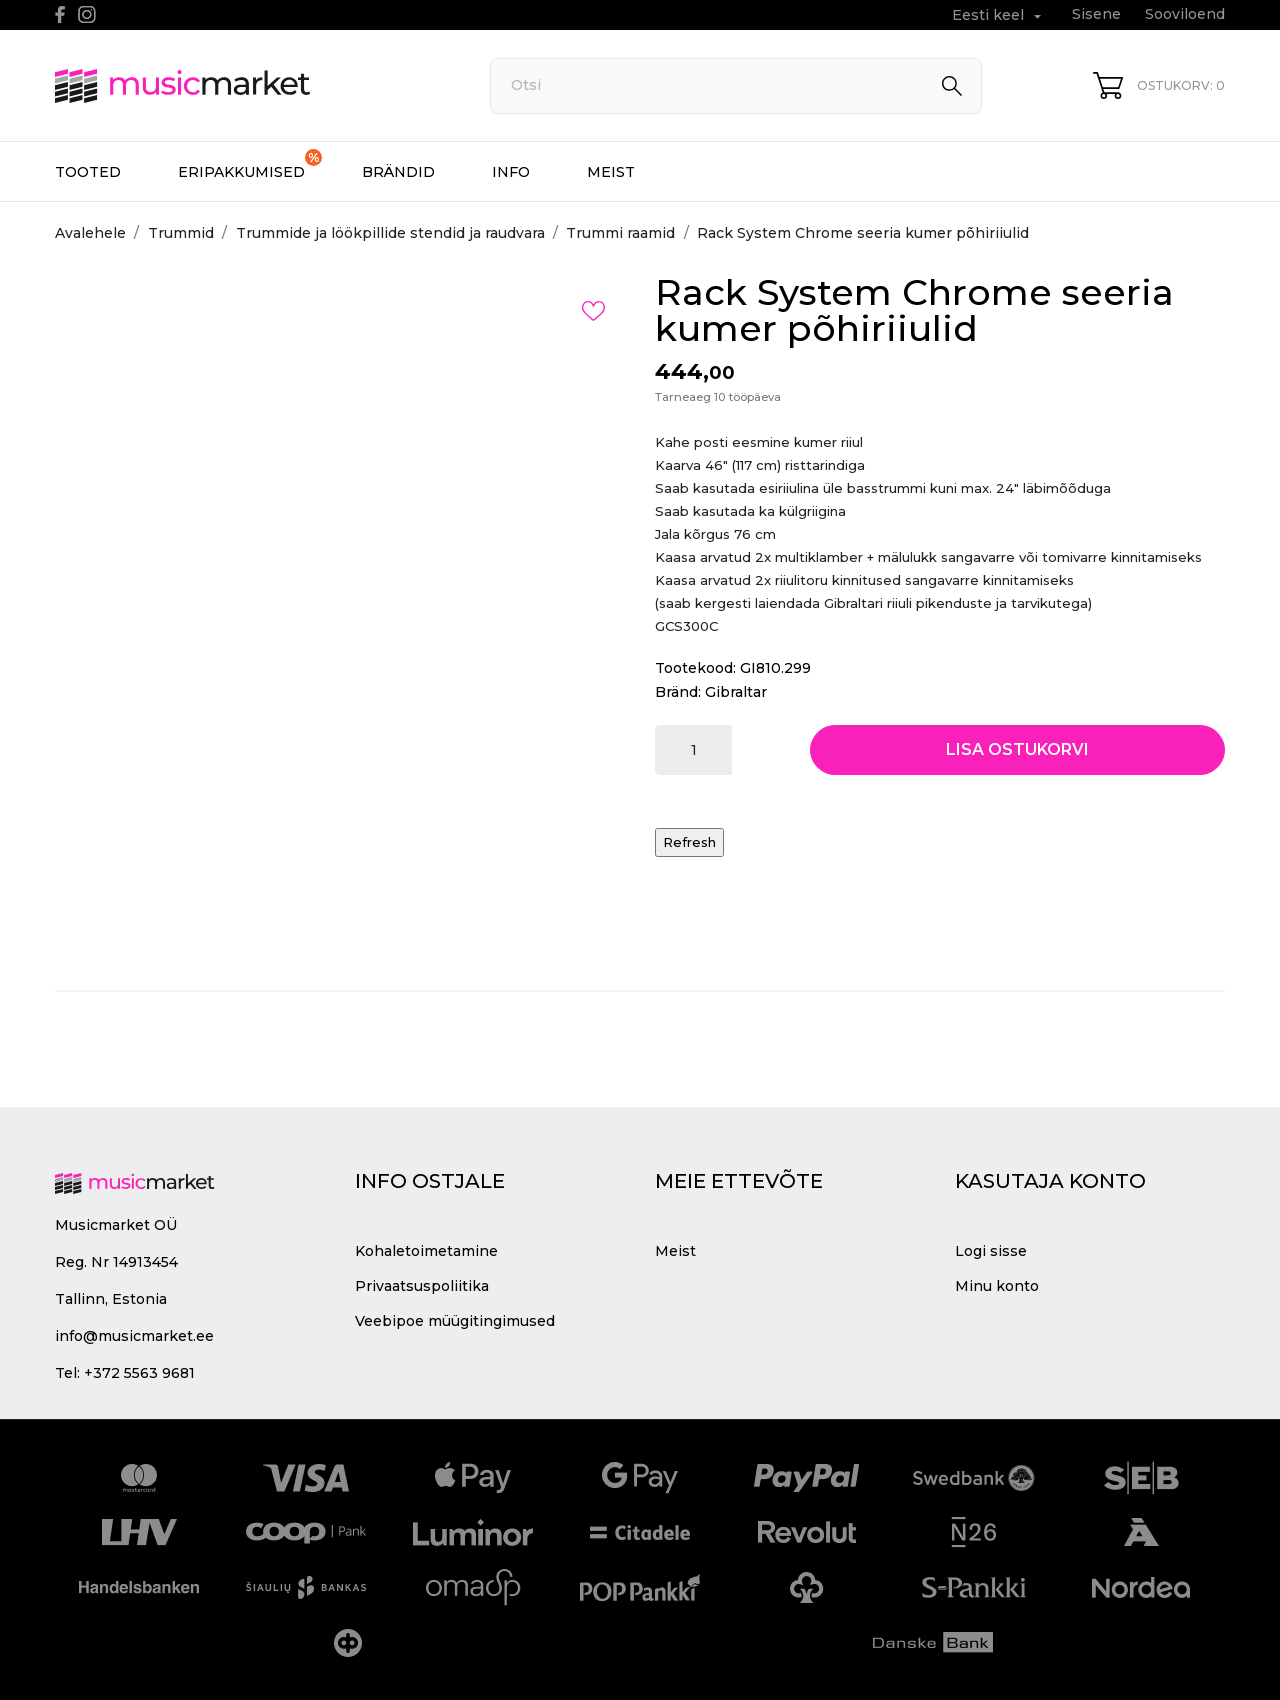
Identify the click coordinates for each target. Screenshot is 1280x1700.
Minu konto (997, 1286)
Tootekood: (695, 668)
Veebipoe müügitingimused (455, 1321)
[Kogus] (693, 750)
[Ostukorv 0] (1159, 85)
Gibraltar (736, 692)
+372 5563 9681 (139, 1373)
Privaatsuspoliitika (422, 1286)
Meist (611, 172)
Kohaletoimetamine (426, 1251)
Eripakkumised (250, 165)
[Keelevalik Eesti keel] (999, 15)
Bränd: (678, 692)
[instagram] (87, 14)
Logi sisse (991, 1251)
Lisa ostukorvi (1017, 749)
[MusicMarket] (250, 86)
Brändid (398, 172)
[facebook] (60, 14)
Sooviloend (1185, 14)
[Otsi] (736, 86)
